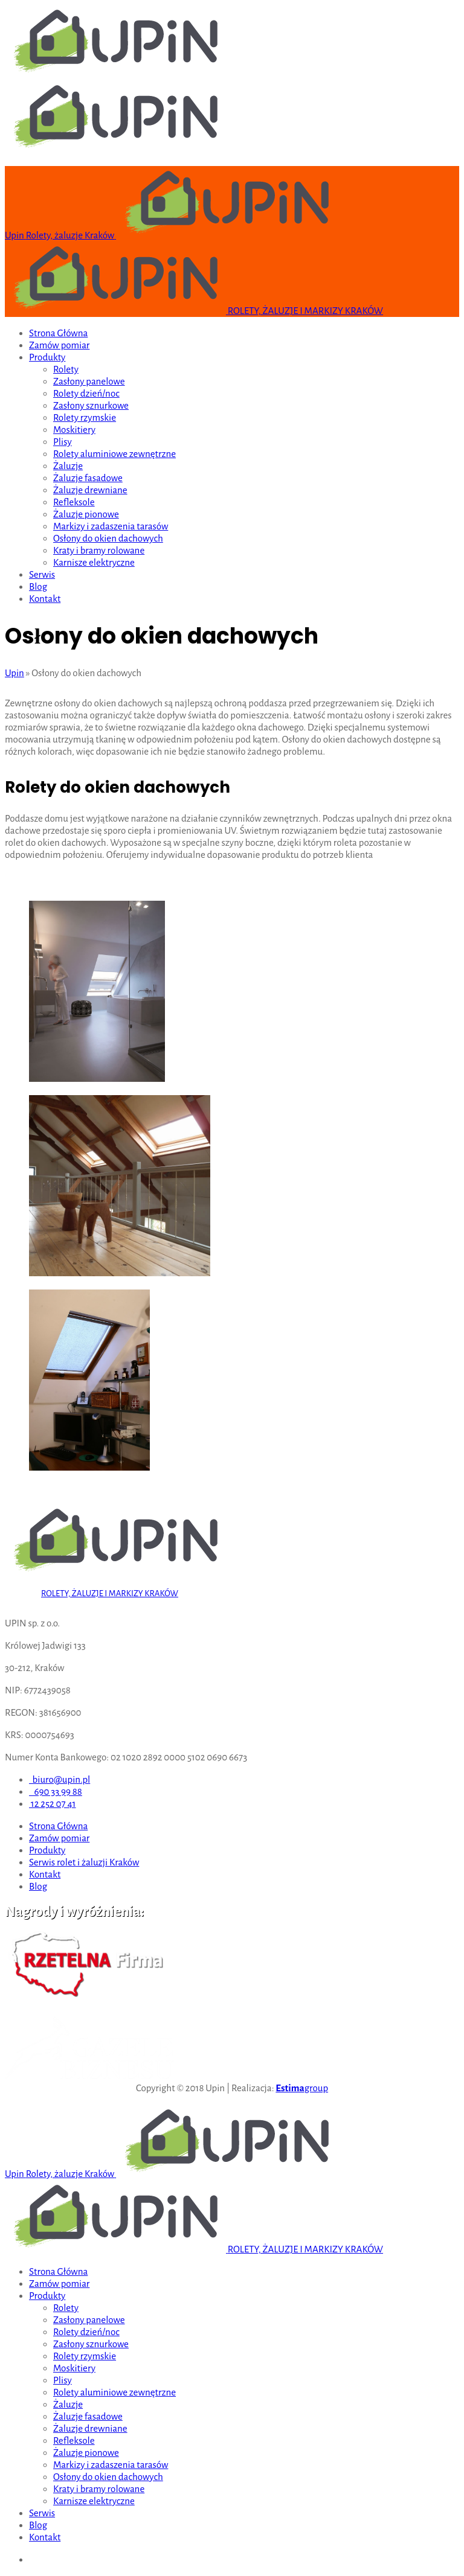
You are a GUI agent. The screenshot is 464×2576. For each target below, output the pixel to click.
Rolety (66, 369)
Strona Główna (58, 333)
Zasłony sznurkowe (91, 405)
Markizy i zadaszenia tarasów (110, 526)
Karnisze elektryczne (94, 562)
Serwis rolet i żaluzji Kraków (84, 1862)
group (302, 2088)
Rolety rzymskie (84, 417)
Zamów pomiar (59, 345)
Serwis (42, 574)
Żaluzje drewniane (90, 490)
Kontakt (44, 598)
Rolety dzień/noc (86, 393)
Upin (14, 673)
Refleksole (74, 502)
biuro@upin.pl (59, 1779)
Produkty (47, 357)
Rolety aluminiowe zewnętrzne (114, 454)
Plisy (62, 441)
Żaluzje (68, 466)
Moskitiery (74, 429)
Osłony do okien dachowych (108, 538)
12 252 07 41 (52, 1803)
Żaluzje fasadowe (88, 478)
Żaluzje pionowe (86, 514)
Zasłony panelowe (89, 381)
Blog (38, 586)
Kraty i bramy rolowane (98, 550)
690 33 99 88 (55, 1791)
